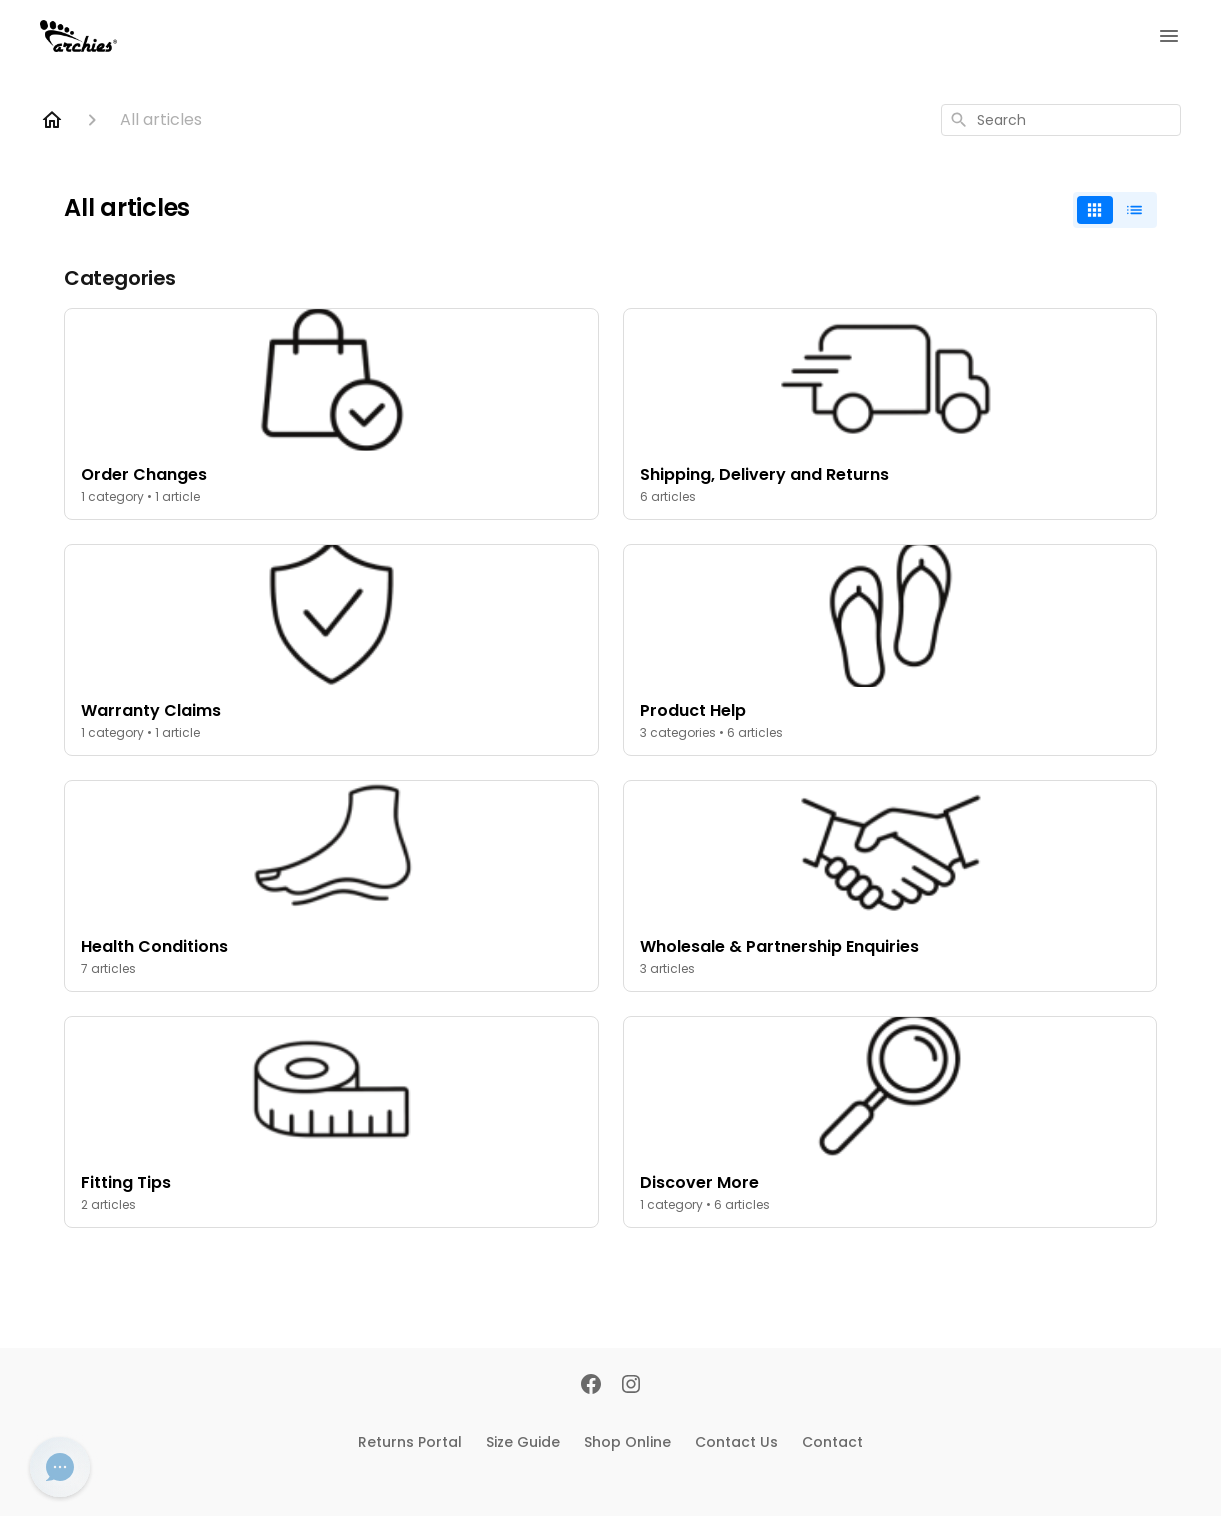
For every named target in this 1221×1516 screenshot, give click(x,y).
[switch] (1115, 210)
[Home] (52, 120)
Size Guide (523, 1442)
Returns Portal (410, 1442)
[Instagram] (631, 1386)
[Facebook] (591, 1386)
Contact (832, 1442)
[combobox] (1061, 120)
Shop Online (627, 1442)
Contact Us (736, 1442)
